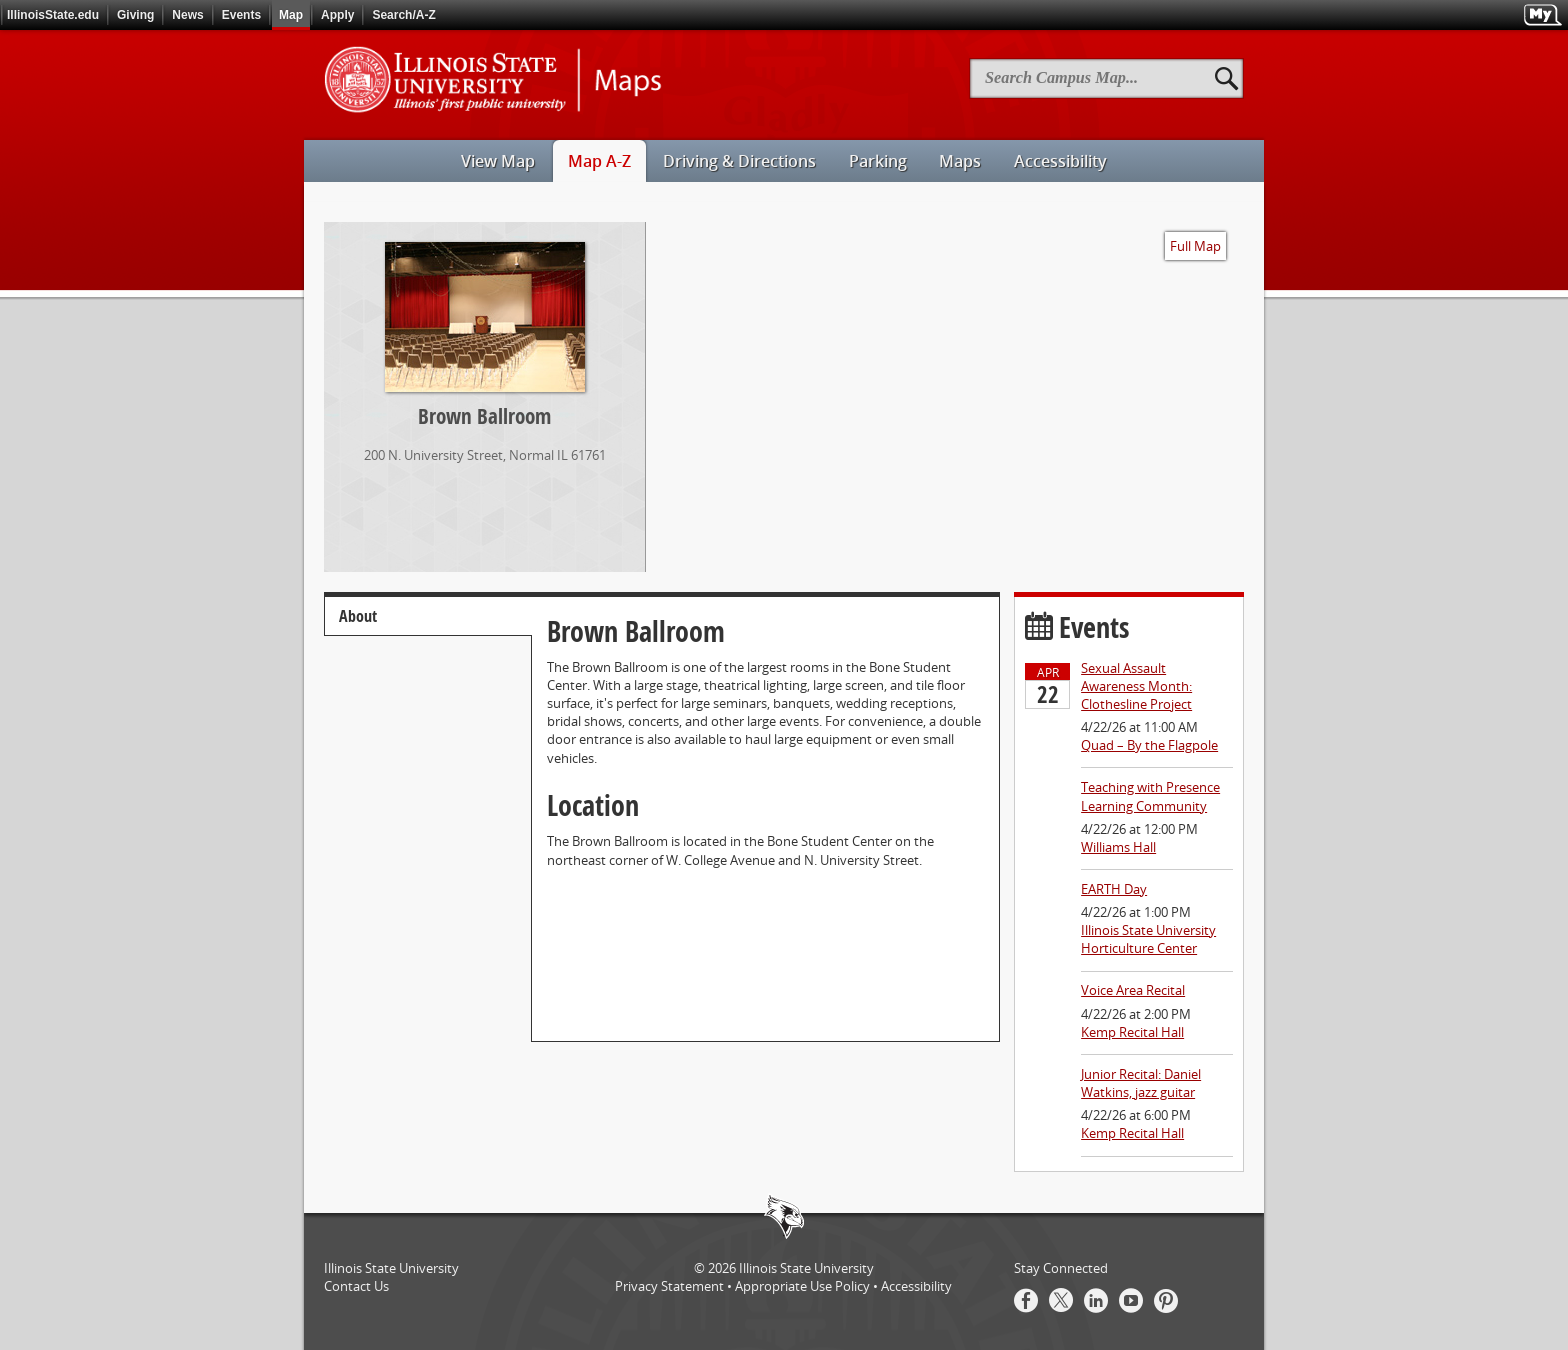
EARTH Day (1114, 889)
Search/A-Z (403, 15)
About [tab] (358, 616)
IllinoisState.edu (53, 15)
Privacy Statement (669, 1286)
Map (291, 15)
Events (241, 15)
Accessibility (916, 1286)
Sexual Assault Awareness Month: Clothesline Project (1136, 686)
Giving (135, 15)
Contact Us (356, 1286)
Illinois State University (806, 1268)
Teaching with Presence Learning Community (1150, 796)
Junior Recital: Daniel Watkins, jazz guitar (1141, 1083)
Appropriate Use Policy (802, 1286)
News (187, 15)
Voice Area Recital (1133, 990)
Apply (337, 15)
